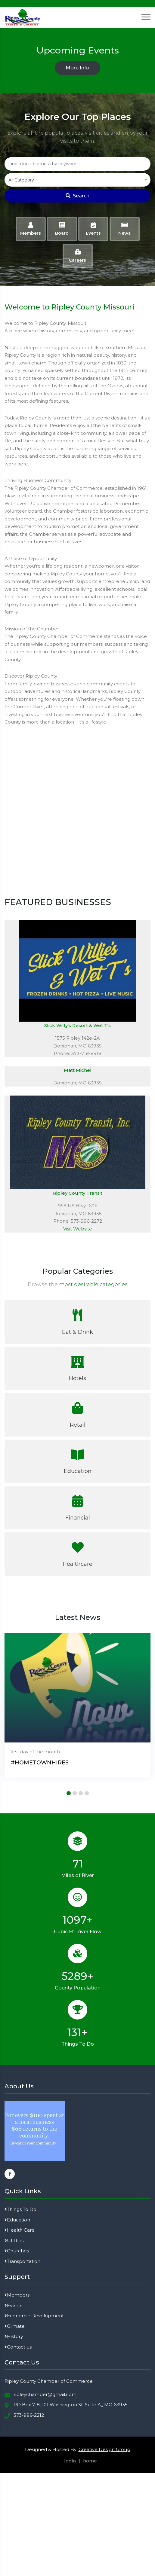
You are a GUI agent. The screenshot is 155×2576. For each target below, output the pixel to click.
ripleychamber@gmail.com (45, 2394)
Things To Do (20, 2209)
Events (13, 2305)
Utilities (14, 2240)
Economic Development (34, 2315)
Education (17, 2220)
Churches (17, 2251)
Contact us (18, 2347)
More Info (77, 68)
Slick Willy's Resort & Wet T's (77, 1025)
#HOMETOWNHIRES (40, 1762)
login (70, 2461)
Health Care (20, 2230)
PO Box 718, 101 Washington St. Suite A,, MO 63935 (71, 2404)
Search (77, 196)
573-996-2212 (29, 2415)
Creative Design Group (104, 2449)
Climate (15, 2326)
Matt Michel (77, 1070)
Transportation (22, 2261)
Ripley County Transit (77, 1193)
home (90, 2461)
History (14, 2336)
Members (17, 2295)
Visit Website (77, 1229)
